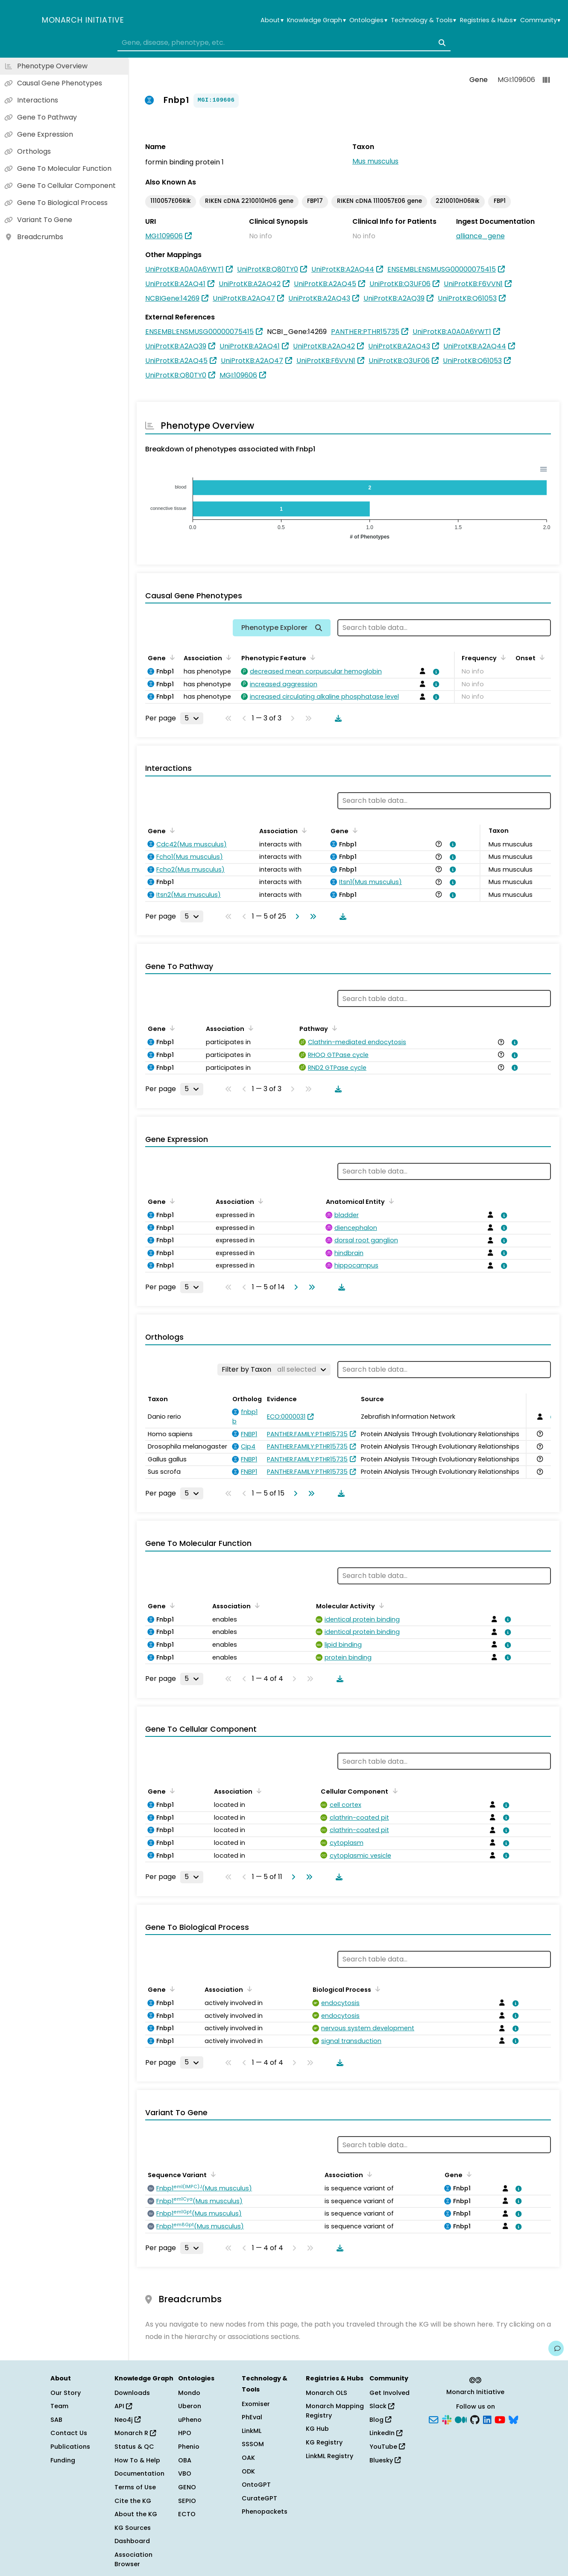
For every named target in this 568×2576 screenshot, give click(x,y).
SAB (56, 2419)
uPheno (190, 2419)
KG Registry (324, 2442)
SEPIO (187, 2501)
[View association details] (435, 671)
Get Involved (389, 2393)
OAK (248, 2457)
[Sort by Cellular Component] (393, 1790)
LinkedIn (385, 2433)
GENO (187, 2487)
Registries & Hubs (488, 20)
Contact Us (68, 2433)
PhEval (252, 2417)
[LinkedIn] (487, 2419)
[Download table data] (336, 718)
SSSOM (253, 2444)
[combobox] (284, 42)
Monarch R (135, 2433)
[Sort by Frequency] (502, 657)
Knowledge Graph (316, 20)
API (123, 2406)
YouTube (387, 2446)
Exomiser (256, 2404)
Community (540, 20)
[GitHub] (475, 2419)
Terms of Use (135, 2487)
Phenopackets (264, 2511)
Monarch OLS (326, 2393)
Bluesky (385, 2460)
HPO (184, 2433)
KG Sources (132, 2527)
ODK (248, 2471)
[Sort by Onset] (541, 657)
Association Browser (133, 2559)
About (272, 20)
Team (59, 2406)
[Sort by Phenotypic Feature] (311, 657)
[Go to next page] (295, 916)
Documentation (139, 2473)
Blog (380, 2419)
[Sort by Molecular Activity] (380, 1605)
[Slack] (446, 2419)
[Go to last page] (311, 916)
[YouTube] (500, 2419)
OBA (184, 2460)
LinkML (251, 2431)
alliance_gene (480, 236)
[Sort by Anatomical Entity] (390, 1201)
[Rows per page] (191, 718)
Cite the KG (132, 2501)
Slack (381, 2406)
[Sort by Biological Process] (376, 1989)
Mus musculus (375, 161)
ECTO (187, 2514)
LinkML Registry (329, 2456)
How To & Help (137, 2460)
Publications (70, 2446)
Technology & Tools (423, 20)
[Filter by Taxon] (274, 1370)
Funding (62, 2460)
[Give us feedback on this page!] (556, 2348)
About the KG (135, 2514)
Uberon (189, 2406)
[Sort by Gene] (171, 657)
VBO (184, 2473)
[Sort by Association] (227, 657)
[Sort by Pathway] (333, 1028)
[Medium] (461, 2419)
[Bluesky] (513, 2419)
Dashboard (132, 2541)
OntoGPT (256, 2484)
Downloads (132, 2393)
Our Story (65, 2393)
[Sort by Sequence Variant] (212, 2174)
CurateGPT (259, 2498)
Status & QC (134, 2446)
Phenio (188, 2446)
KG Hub (317, 2428)
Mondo (189, 2393)
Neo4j (127, 2419)
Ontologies (368, 20)
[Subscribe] (433, 2419)
